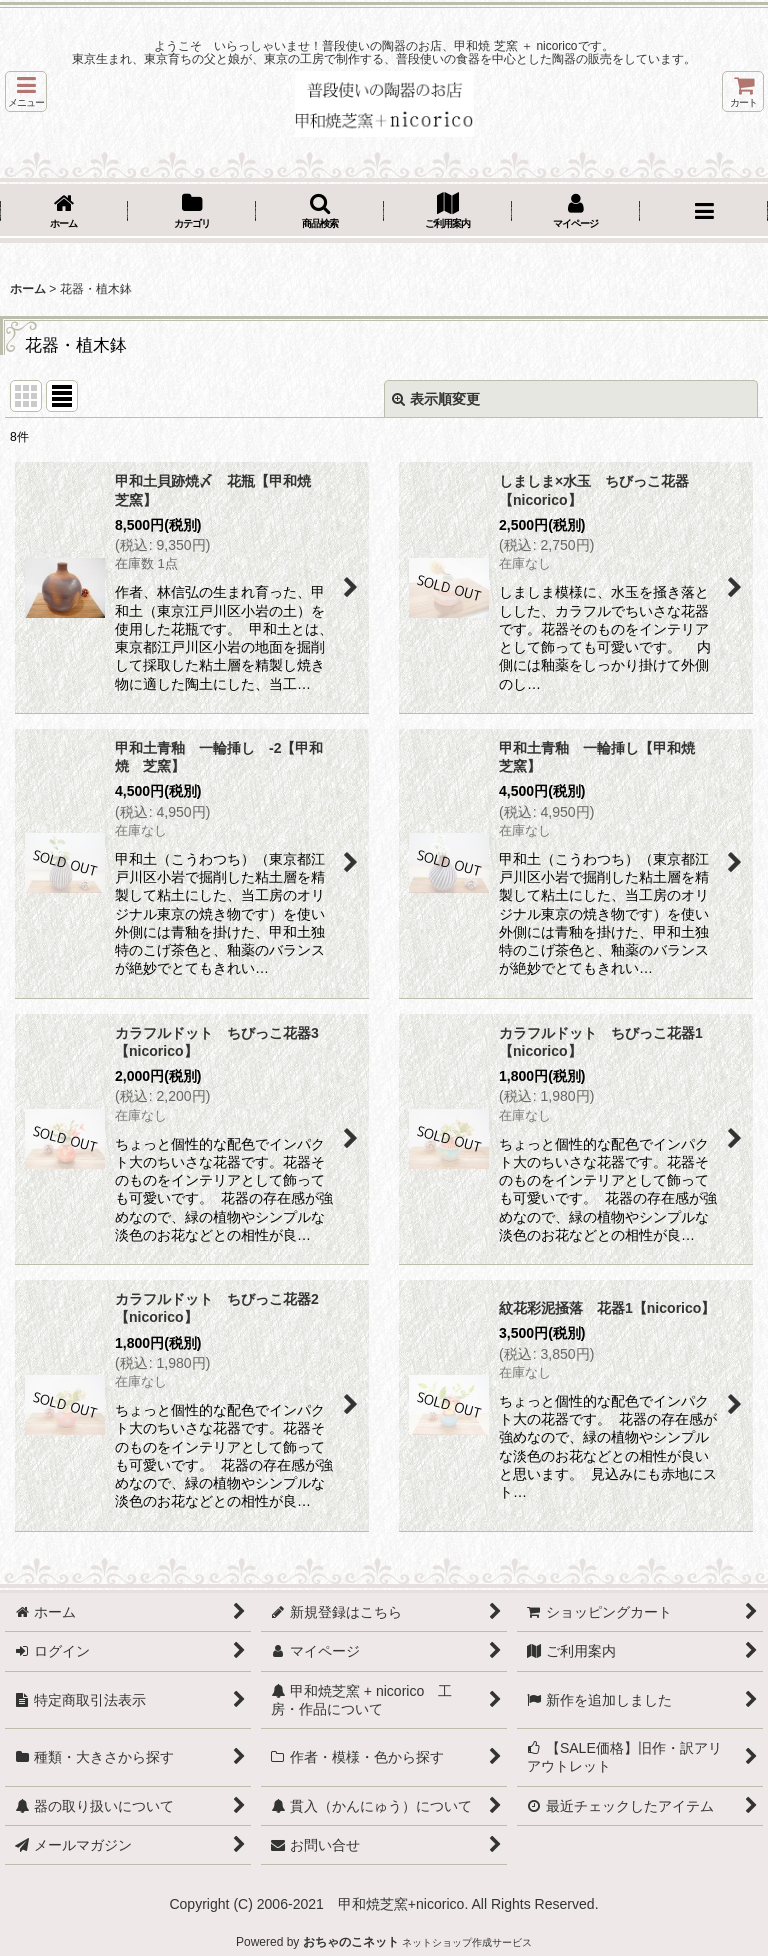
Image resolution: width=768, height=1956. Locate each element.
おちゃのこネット (351, 1942)
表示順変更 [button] (436, 399)
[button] (26, 91)
